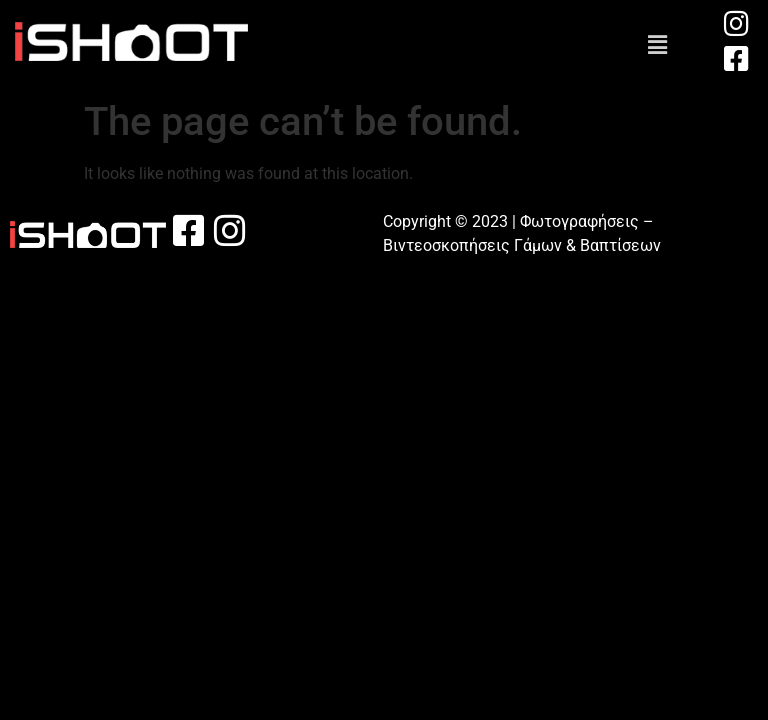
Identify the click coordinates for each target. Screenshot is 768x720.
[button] (657, 45)
